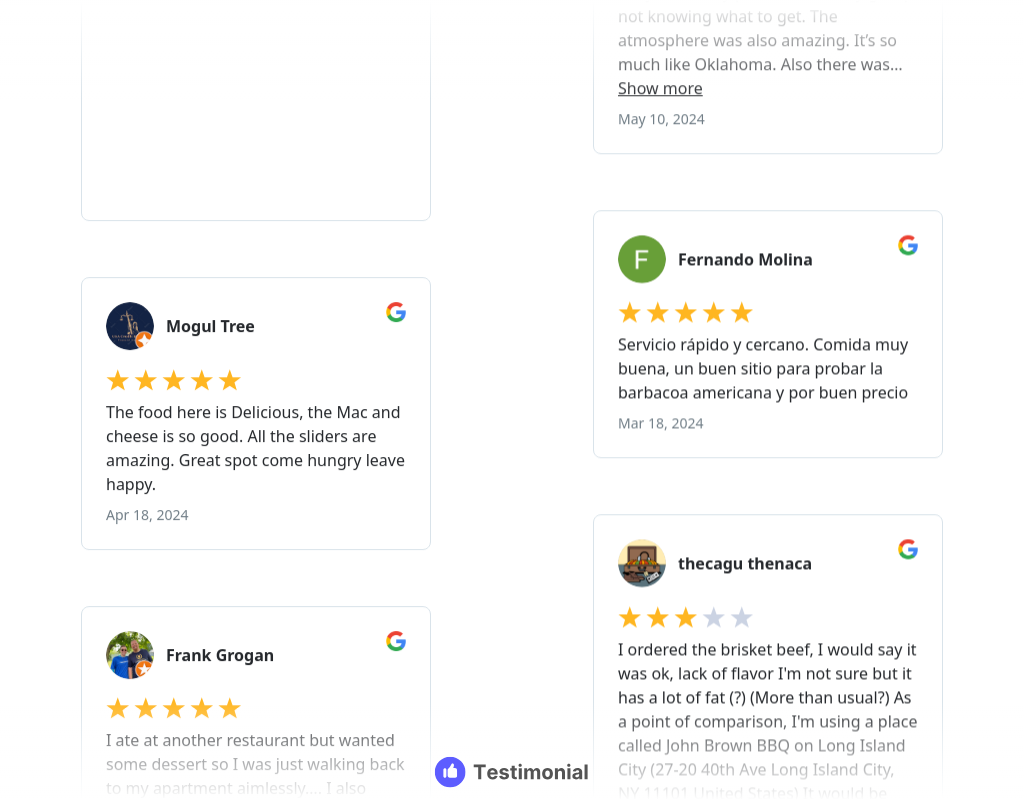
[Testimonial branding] (512, 772)
